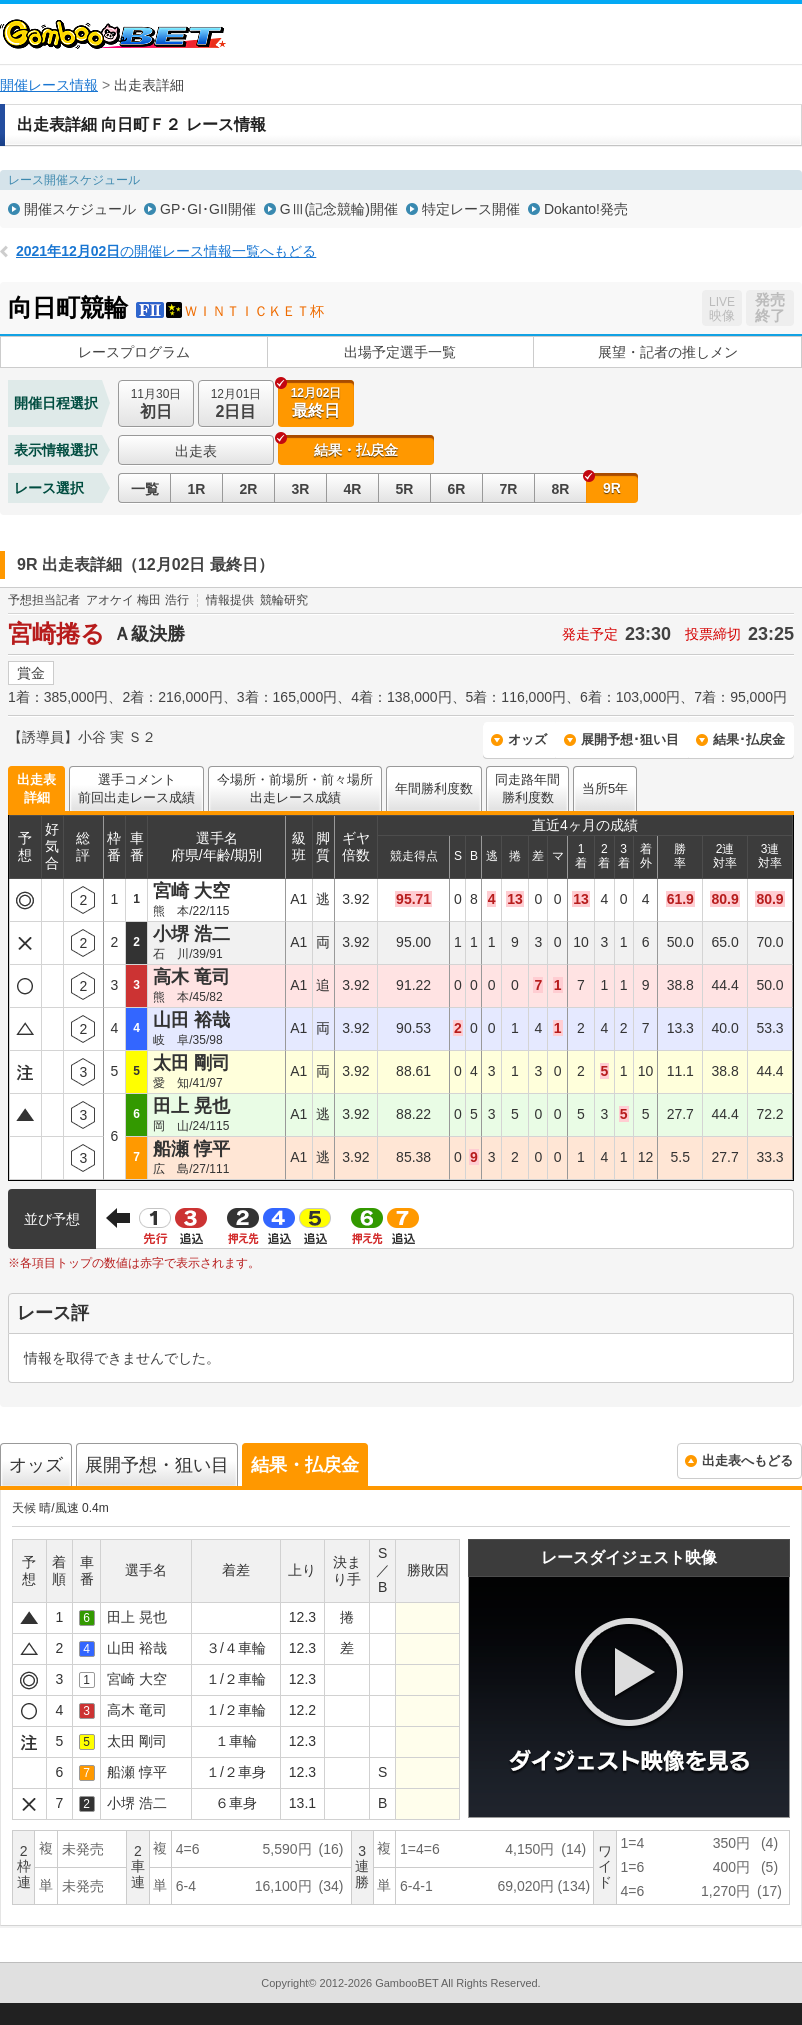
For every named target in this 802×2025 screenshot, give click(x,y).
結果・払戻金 (356, 450)
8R (561, 489)
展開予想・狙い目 (157, 1465)
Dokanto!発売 (586, 209)
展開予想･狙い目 (630, 739)
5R (405, 489)
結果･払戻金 (749, 739)
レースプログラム (134, 352)
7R (509, 489)
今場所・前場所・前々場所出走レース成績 (295, 788)
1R (197, 489)
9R (612, 488)
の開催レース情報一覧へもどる (166, 251)
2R (249, 489)
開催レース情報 (49, 85)
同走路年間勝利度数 (527, 788)
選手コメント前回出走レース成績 (136, 788)
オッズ (527, 739)
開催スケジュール (80, 209)
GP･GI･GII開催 (208, 209)
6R (457, 489)
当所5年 (605, 788)
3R (301, 489)
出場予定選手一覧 (400, 352)
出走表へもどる (747, 1460)
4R (353, 489)
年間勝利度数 (434, 788)
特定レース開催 (471, 209)
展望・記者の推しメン (668, 352)
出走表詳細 (36, 788)
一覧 (145, 489)
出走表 (196, 451)
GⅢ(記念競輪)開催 (339, 209)
